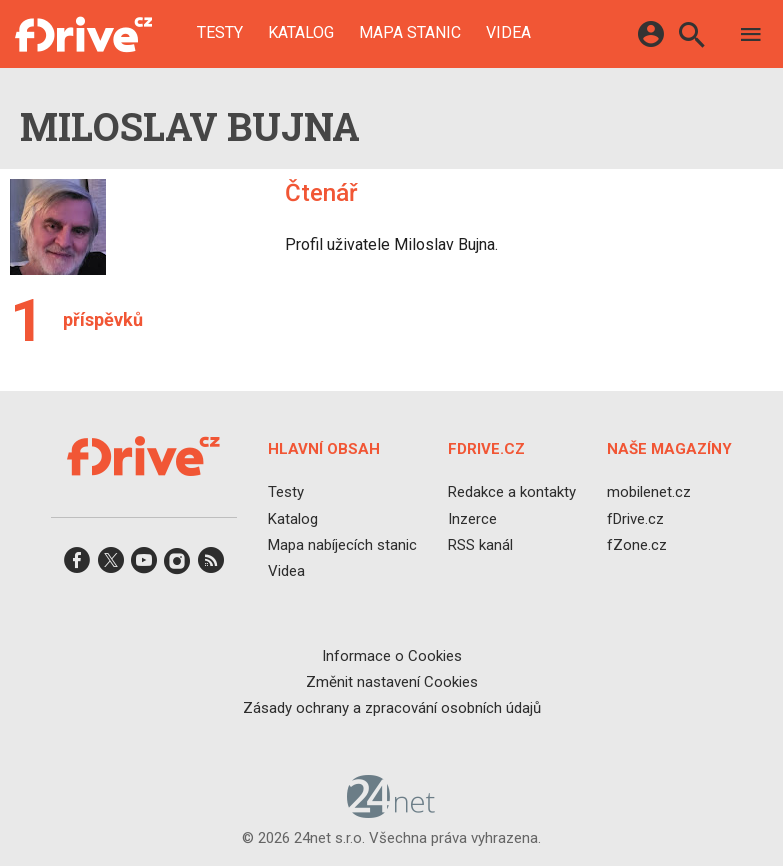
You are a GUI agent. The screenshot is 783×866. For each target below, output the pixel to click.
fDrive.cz (635, 519)
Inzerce (472, 519)
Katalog (301, 33)
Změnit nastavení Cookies (392, 682)
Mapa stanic (410, 33)
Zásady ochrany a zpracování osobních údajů (392, 708)
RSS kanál (480, 545)
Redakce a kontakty (512, 493)
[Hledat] (691, 37)
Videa (508, 33)
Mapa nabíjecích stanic (342, 545)
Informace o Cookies (392, 656)
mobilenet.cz (649, 493)
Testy (220, 33)
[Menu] (751, 37)
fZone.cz (637, 545)
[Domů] (83, 34)
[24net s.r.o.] (391, 812)
